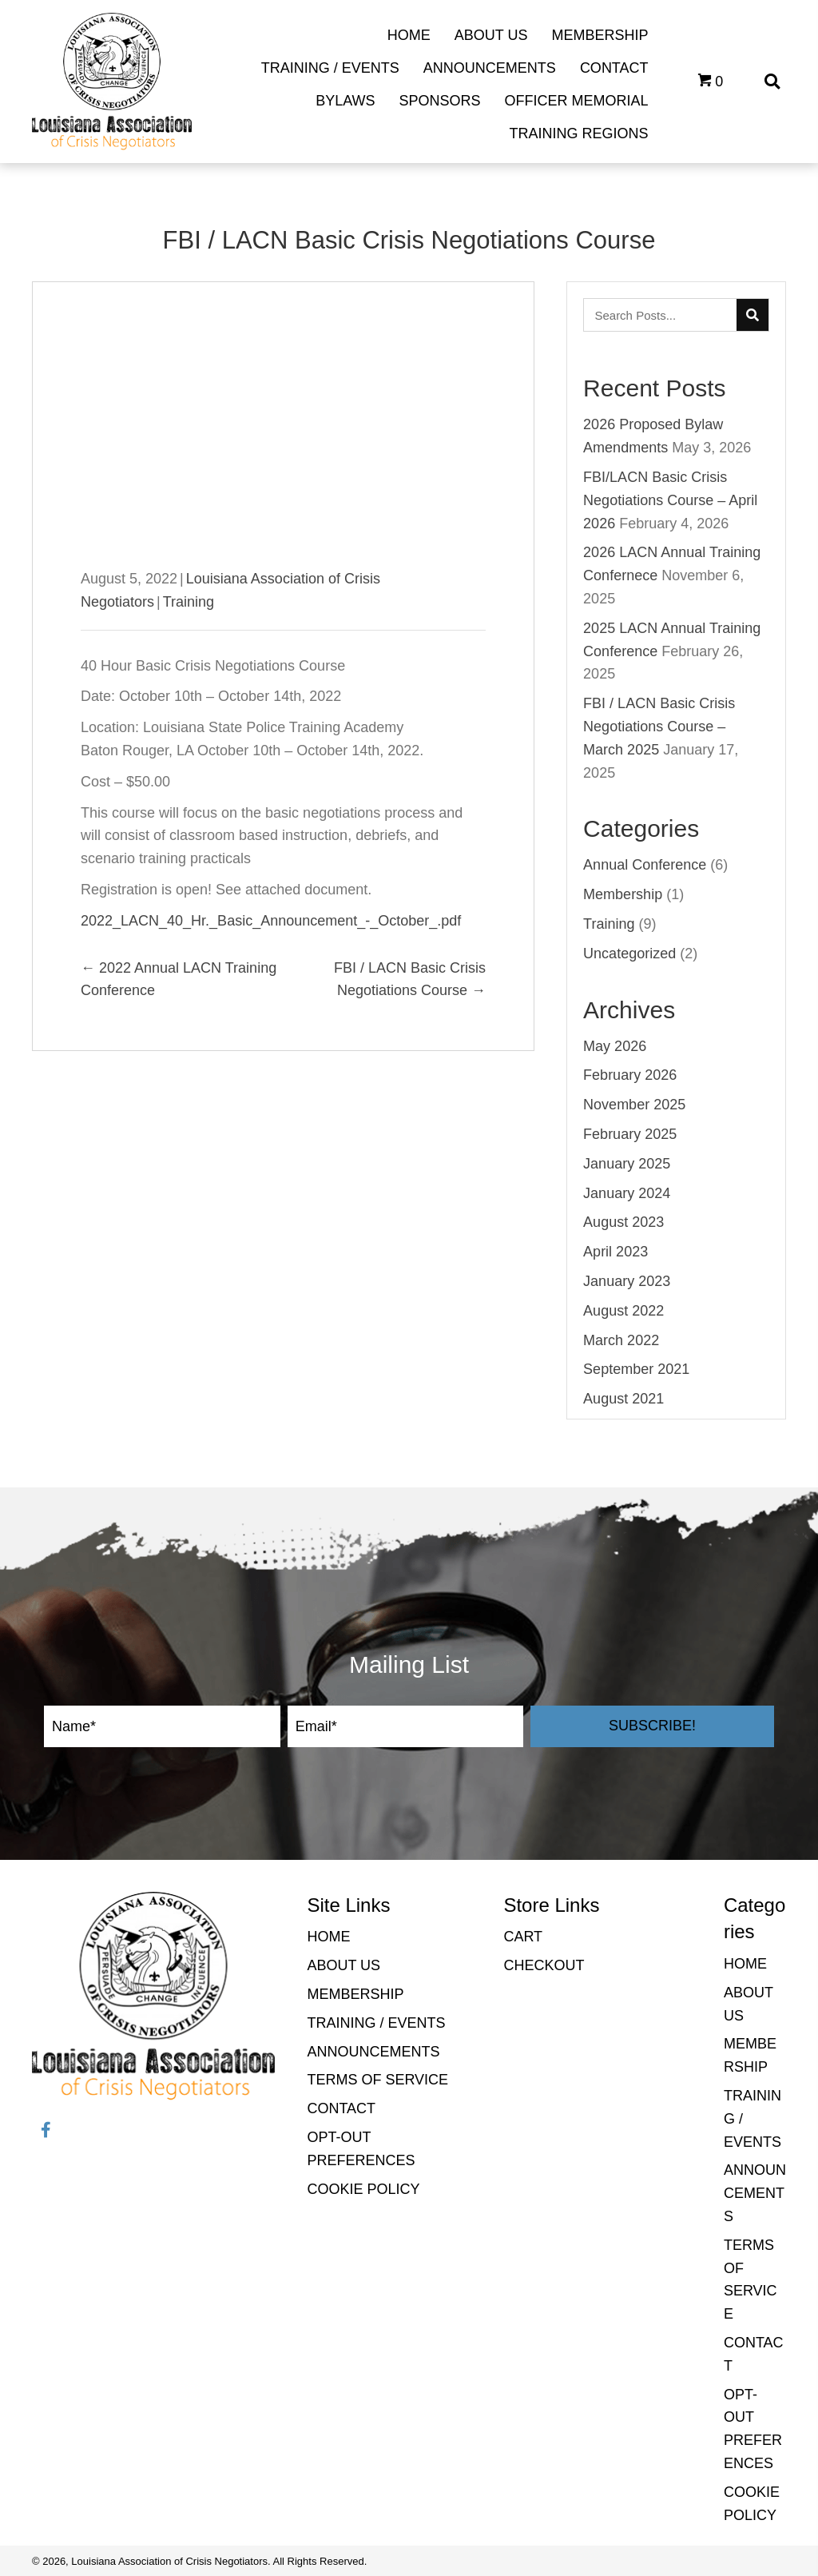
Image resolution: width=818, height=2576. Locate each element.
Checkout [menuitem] (543, 1965)
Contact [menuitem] (341, 2108)
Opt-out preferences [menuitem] (361, 2148)
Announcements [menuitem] (373, 2052)
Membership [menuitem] (355, 1994)
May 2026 (614, 1046)
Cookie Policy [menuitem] (363, 2189)
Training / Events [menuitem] (376, 2023)
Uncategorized (629, 954)
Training (188, 602)
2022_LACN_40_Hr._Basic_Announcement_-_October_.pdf (271, 921)
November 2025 (634, 1105)
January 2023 (626, 1281)
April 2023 (615, 1252)
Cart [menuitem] (522, 1937)
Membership (622, 894)
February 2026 (630, 1075)
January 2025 (626, 1164)
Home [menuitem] (328, 1937)
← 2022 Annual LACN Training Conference (178, 979)
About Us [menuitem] (343, 1965)
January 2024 (626, 1193)
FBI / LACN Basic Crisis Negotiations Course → (410, 979)
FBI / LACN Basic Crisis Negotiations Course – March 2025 (659, 726)
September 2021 (636, 1369)
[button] (652, 1726)
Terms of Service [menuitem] (377, 2080)
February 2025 (630, 1134)
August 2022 (623, 1311)
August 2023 (623, 1222)
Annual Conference (644, 865)
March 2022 (621, 1340)
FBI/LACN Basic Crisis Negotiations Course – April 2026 (670, 500)
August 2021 (623, 1399)
